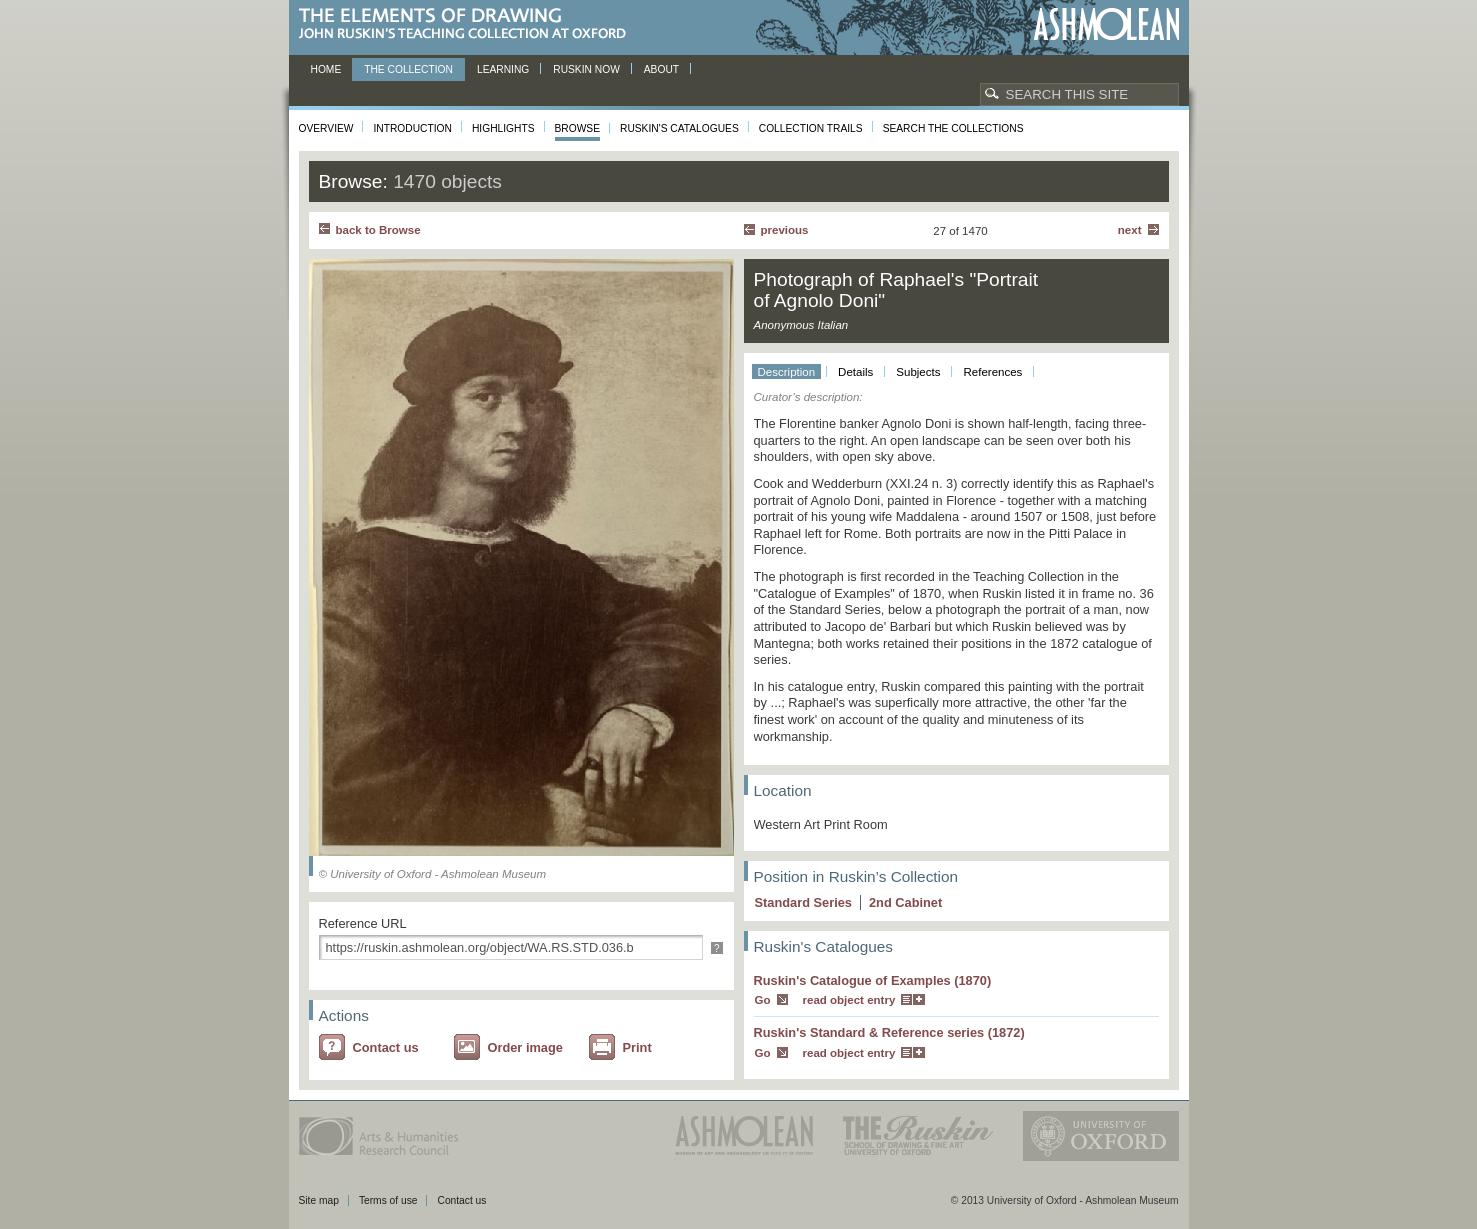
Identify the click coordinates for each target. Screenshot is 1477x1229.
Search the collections (953, 128)
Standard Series (803, 902)
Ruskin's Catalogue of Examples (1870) (873, 980)
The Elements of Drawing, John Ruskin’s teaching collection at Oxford (468, 24)
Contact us (386, 1047)
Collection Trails (811, 128)
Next (1130, 230)
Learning (503, 69)
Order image (525, 1047)
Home (326, 69)
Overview (326, 128)
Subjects (918, 372)
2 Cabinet (905, 902)
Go (763, 1000)
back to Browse (378, 230)
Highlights (503, 128)
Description (787, 372)
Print (637, 1047)
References (992, 372)
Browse (578, 128)
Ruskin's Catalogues (679, 128)
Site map (319, 1200)
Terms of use (388, 1200)
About (661, 69)
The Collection (408, 69)
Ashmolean (1106, 24)
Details (855, 372)
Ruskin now (586, 69)
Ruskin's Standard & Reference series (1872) (889, 1032)
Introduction (412, 128)
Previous (785, 230)
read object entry (849, 1000)
